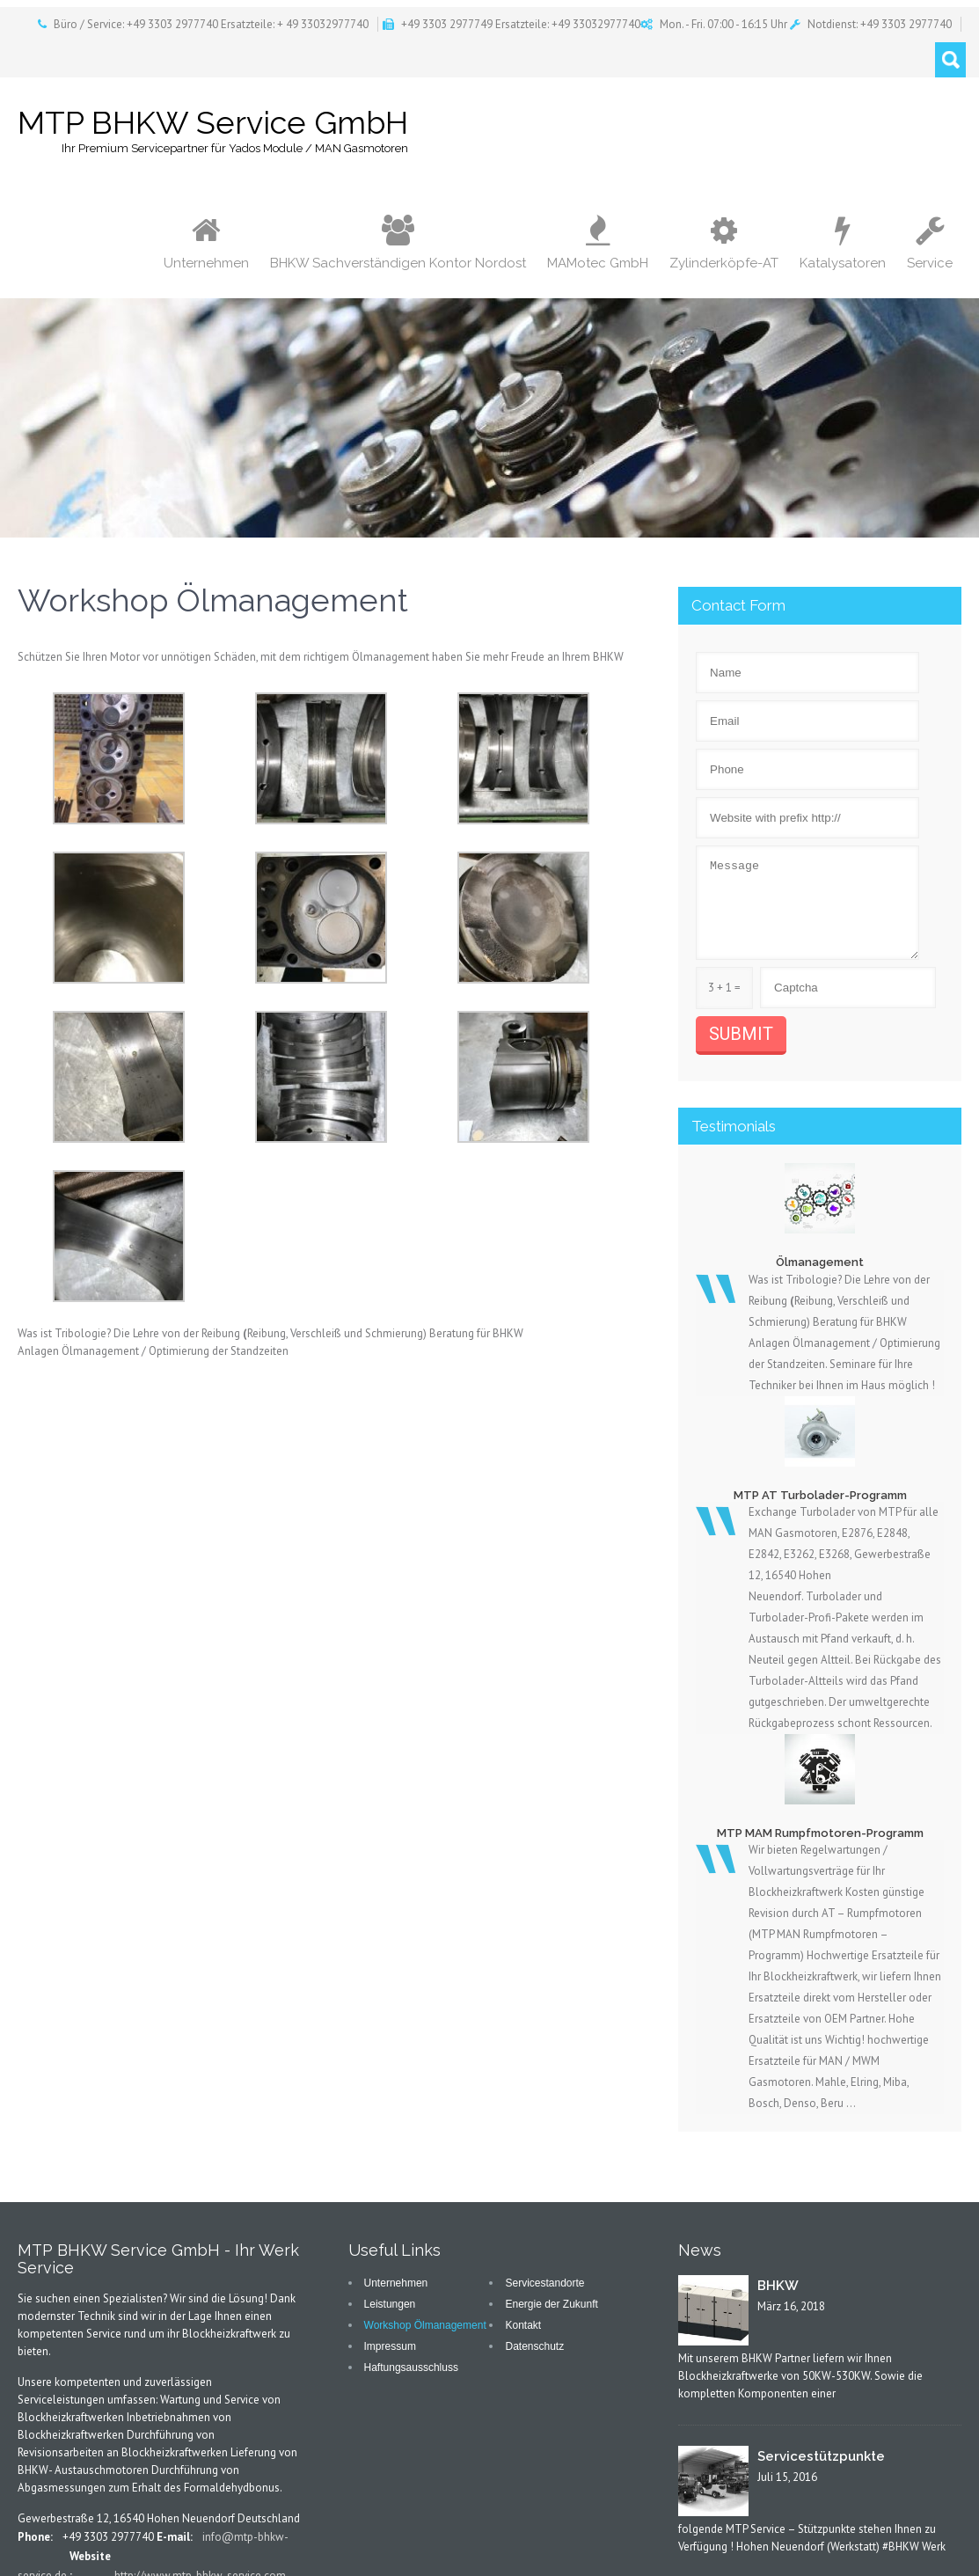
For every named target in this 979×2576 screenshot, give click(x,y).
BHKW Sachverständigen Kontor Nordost (398, 243)
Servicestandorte (544, 2283)
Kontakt (523, 2325)
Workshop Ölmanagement (425, 2325)
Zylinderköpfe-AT (723, 243)
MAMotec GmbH (597, 243)
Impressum (390, 2346)
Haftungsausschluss (411, 2367)
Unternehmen (206, 243)
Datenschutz (534, 2346)
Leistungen (390, 2304)
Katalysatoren (843, 243)
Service (930, 243)
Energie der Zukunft (551, 2304)
